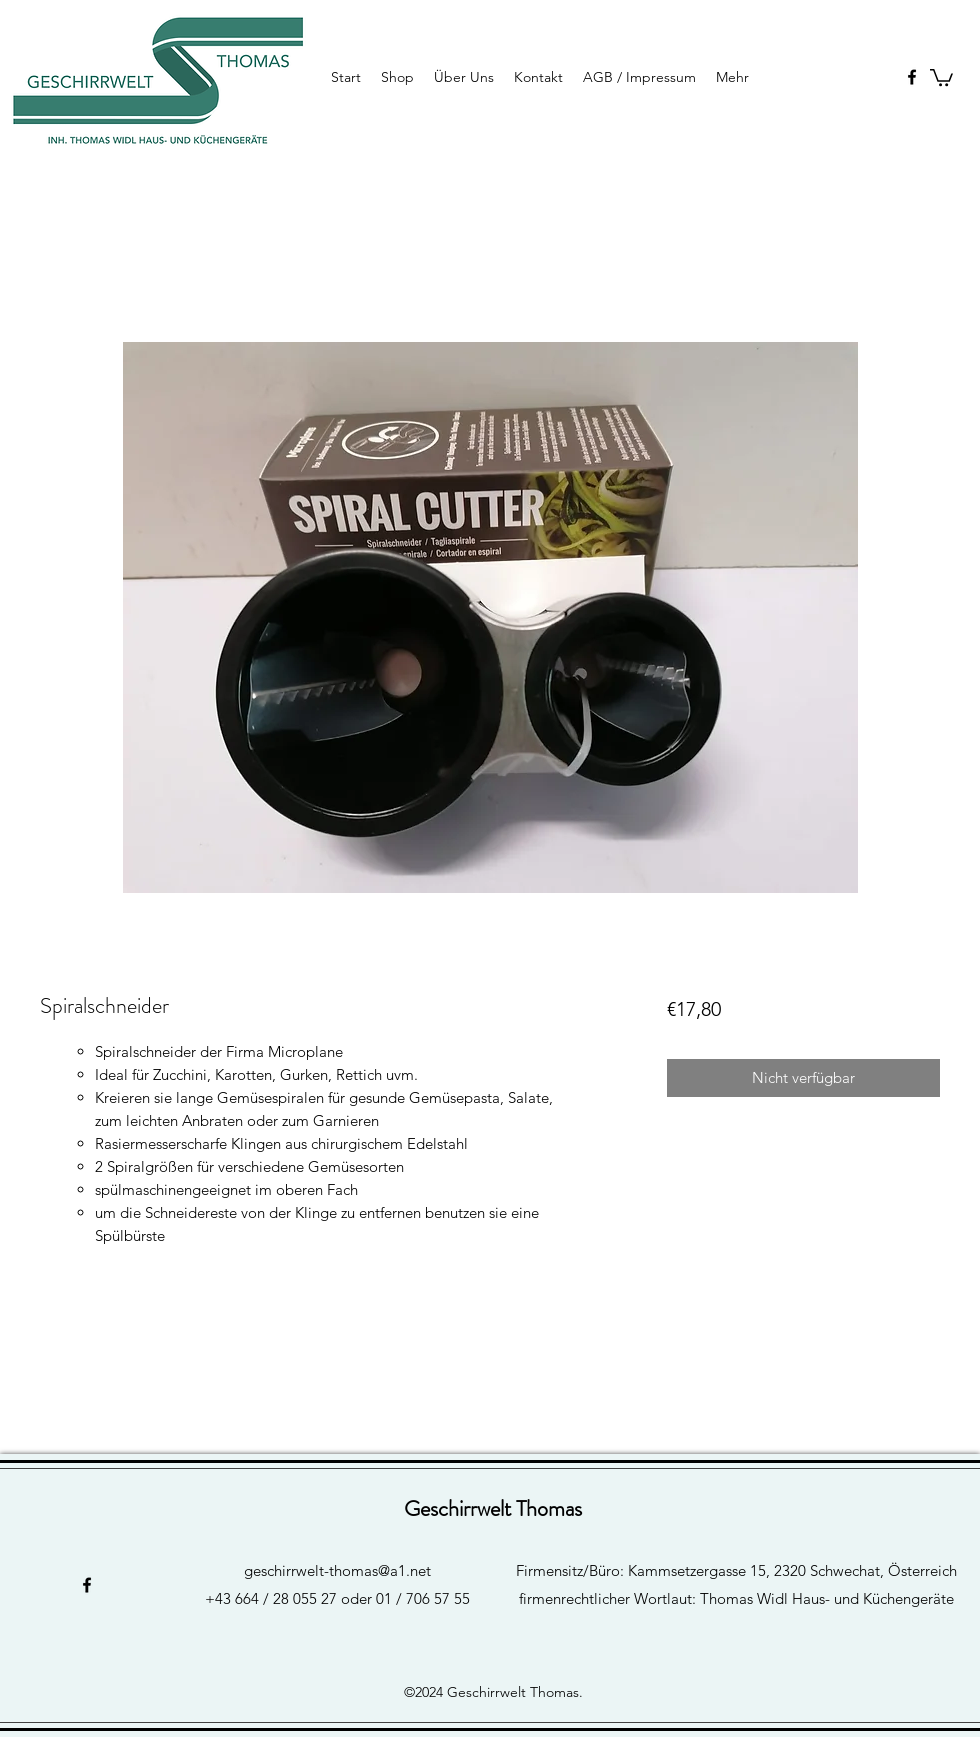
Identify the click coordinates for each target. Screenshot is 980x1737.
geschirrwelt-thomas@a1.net (337, 1570)
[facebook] (912, 77)
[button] (941, 76)
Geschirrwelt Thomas (493, 1508)
